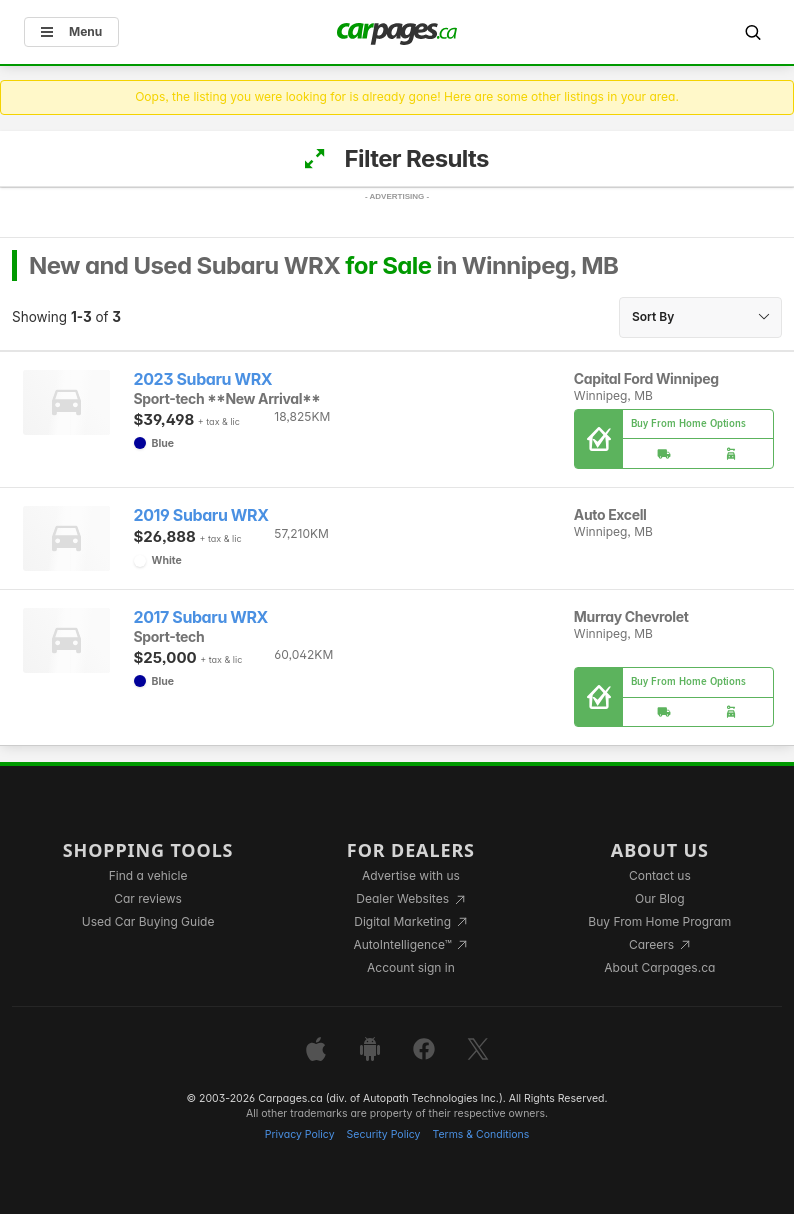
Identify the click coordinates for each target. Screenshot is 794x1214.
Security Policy (384, 1134)
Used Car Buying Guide (148, 921)
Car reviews (148, 898)
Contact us (660, 875)
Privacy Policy (300, 1134)
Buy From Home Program (659, 921)
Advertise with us (411, 875)
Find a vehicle (148, 875)
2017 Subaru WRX (201, 617)
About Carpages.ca (659, 967)
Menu (71, 31)
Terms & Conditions (480, 1134)
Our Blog (659, 898)
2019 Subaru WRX (201, 515)
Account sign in (411, 967)
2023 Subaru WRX (203, 379)
